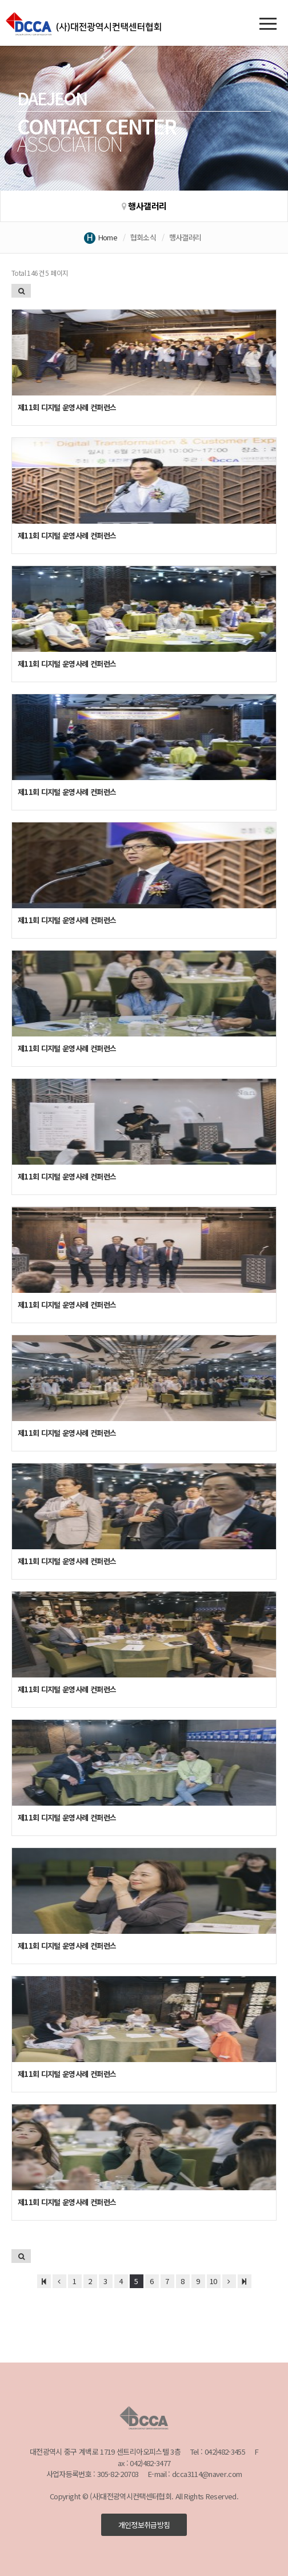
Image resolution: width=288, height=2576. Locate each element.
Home (107, 237)
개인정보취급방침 (144, 2524)
